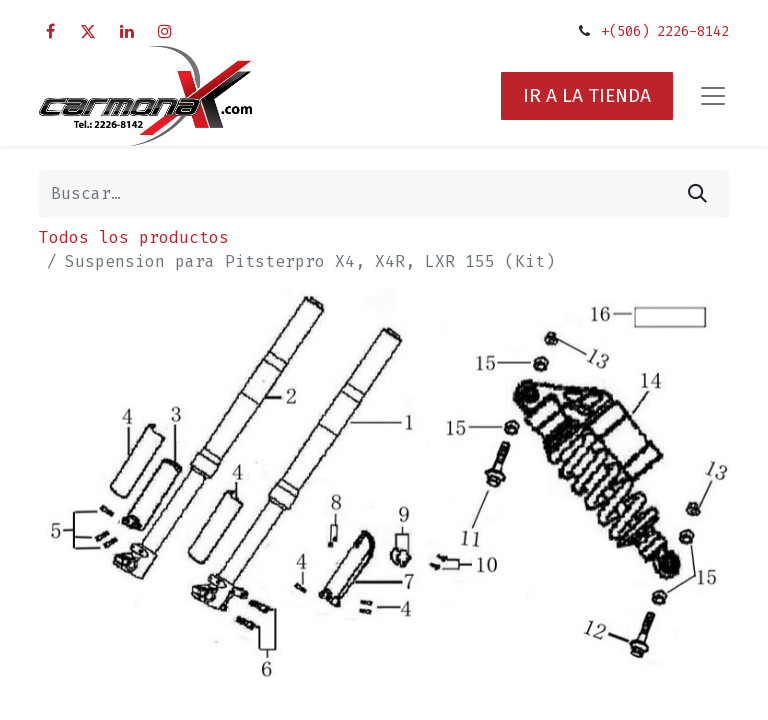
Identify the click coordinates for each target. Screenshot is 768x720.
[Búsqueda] (697, 194)
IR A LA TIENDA (587, 95)
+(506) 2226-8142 (665, 31)
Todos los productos (134, 237)
